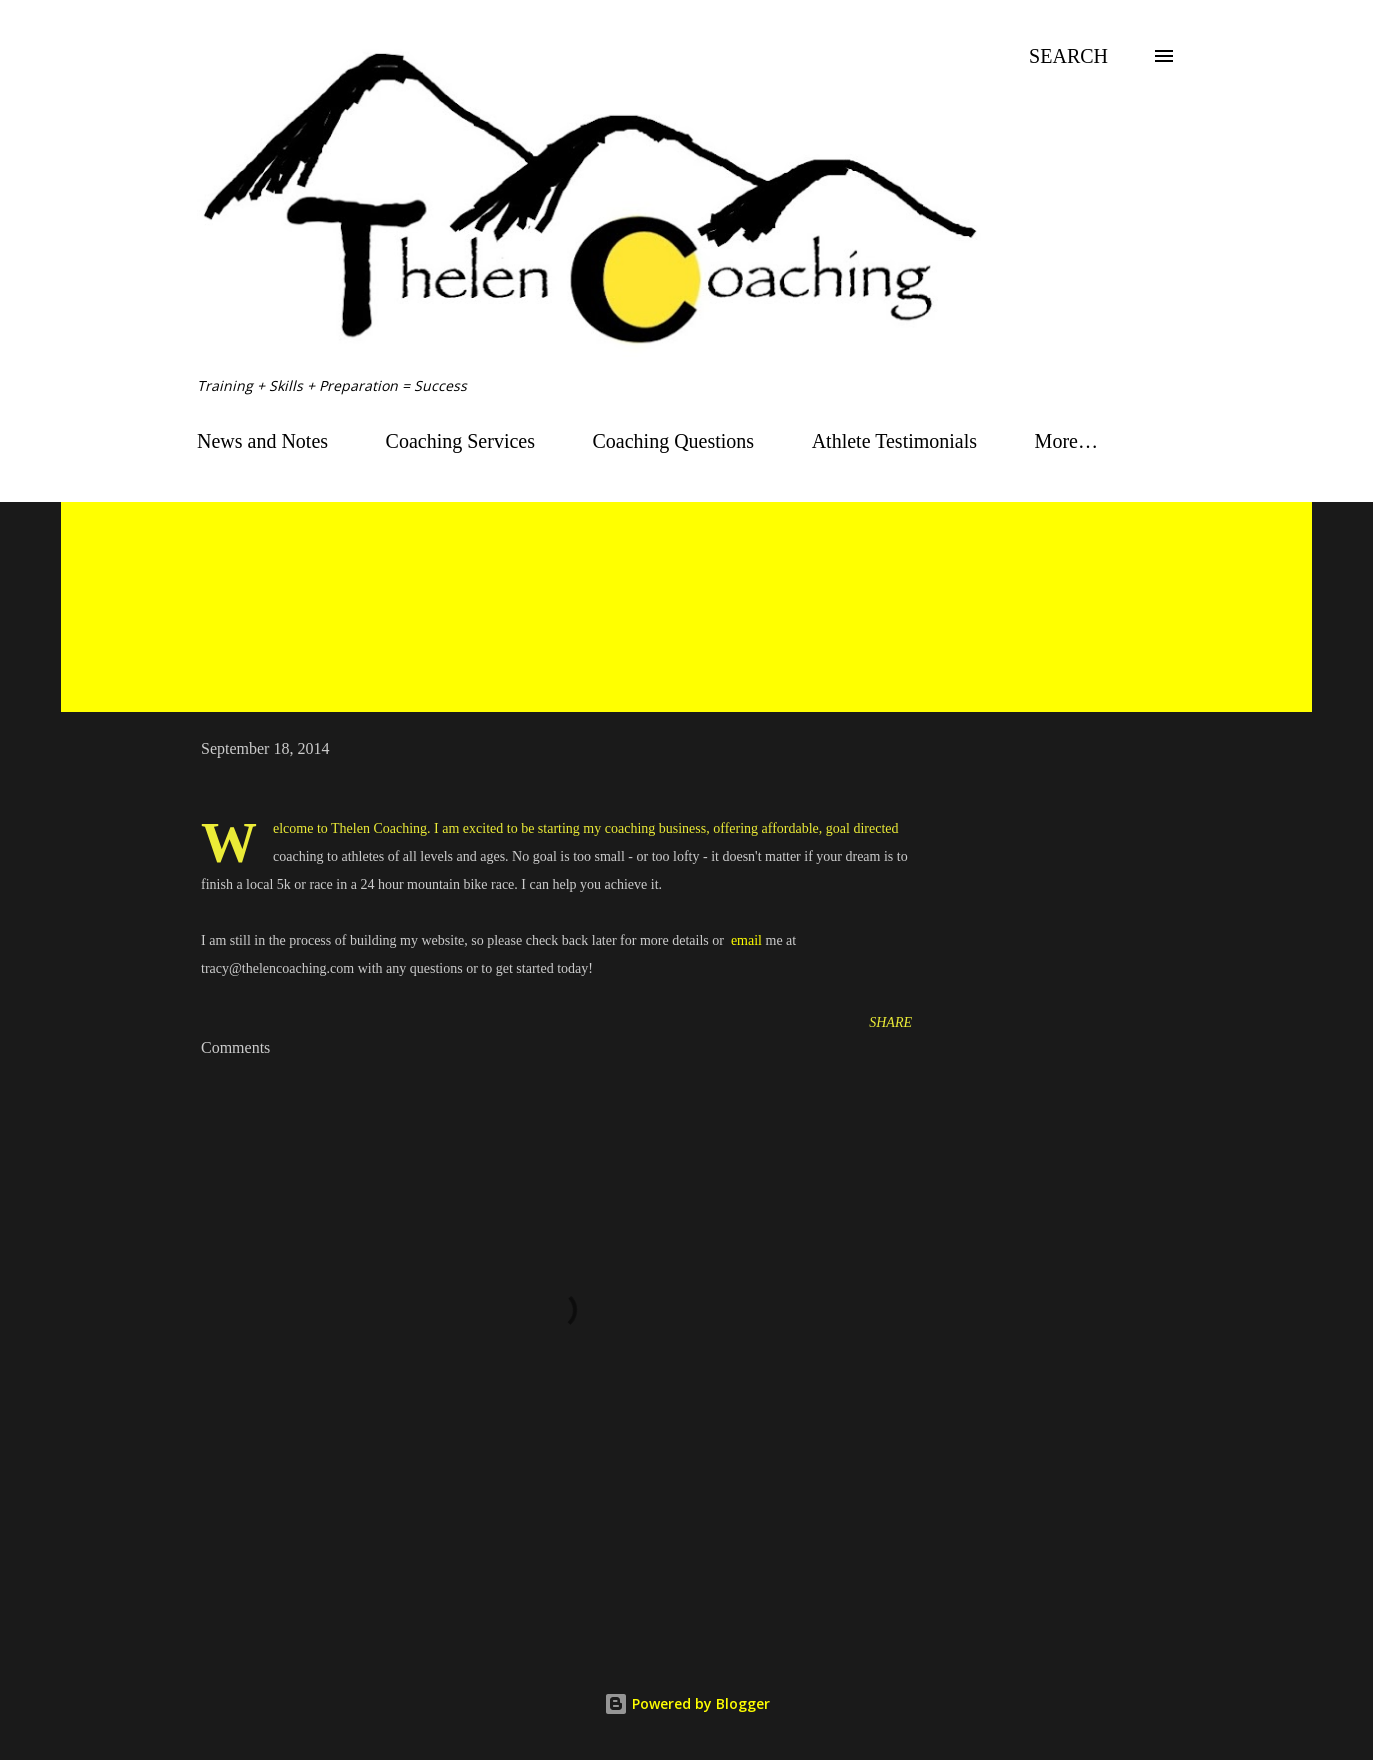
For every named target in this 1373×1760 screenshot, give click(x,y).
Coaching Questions (674, 441)
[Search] (1068, 56)
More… (1066, 441)
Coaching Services (460, 441)
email (746, 940)
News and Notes (262, 441)
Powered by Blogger (687, 1703)
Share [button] (890, 1022)
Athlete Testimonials (894, 441)
